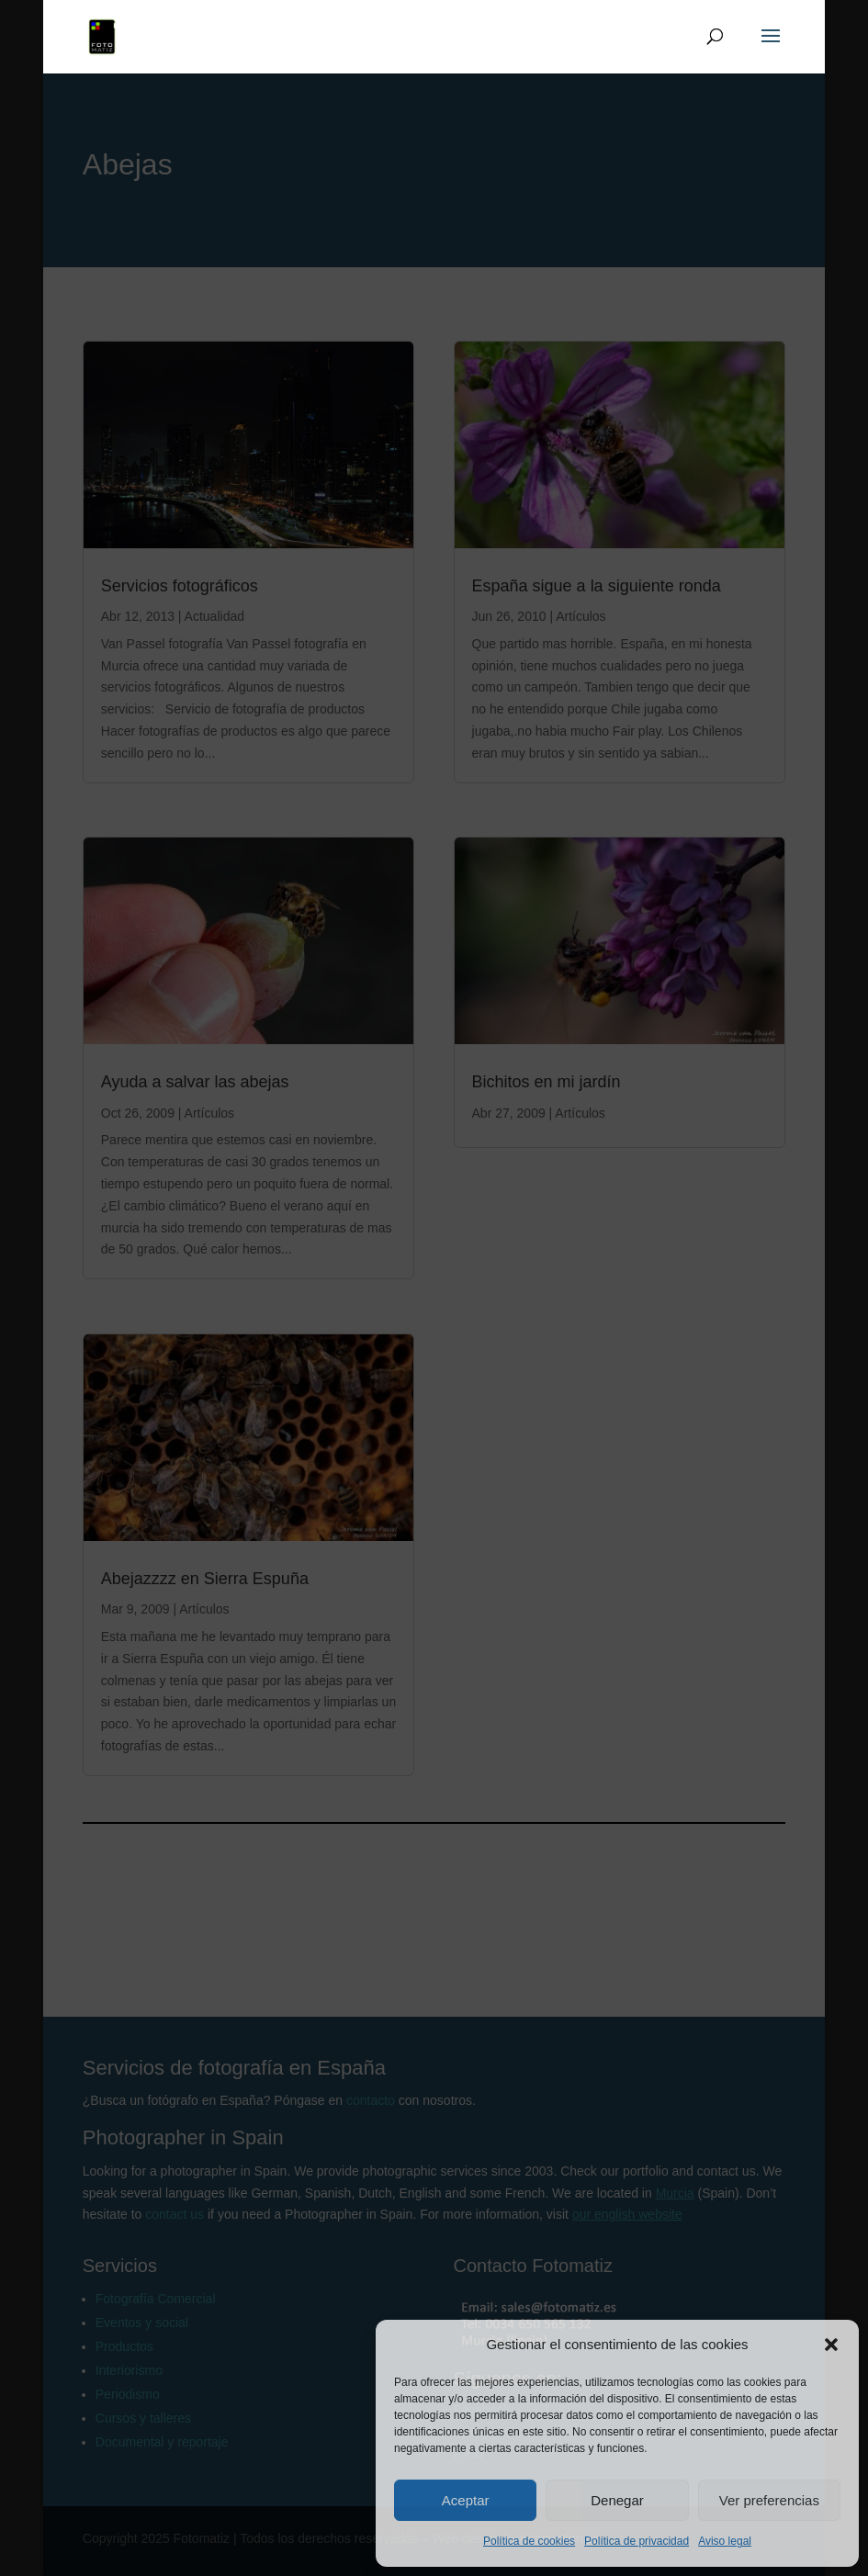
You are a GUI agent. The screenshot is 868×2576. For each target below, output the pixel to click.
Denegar (617, 2500)
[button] (831, 2344)
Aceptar (466, 2500)
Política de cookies (529, 2541)
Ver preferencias (769, 2500)
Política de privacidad (636, 2541)
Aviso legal (724, 2541)
